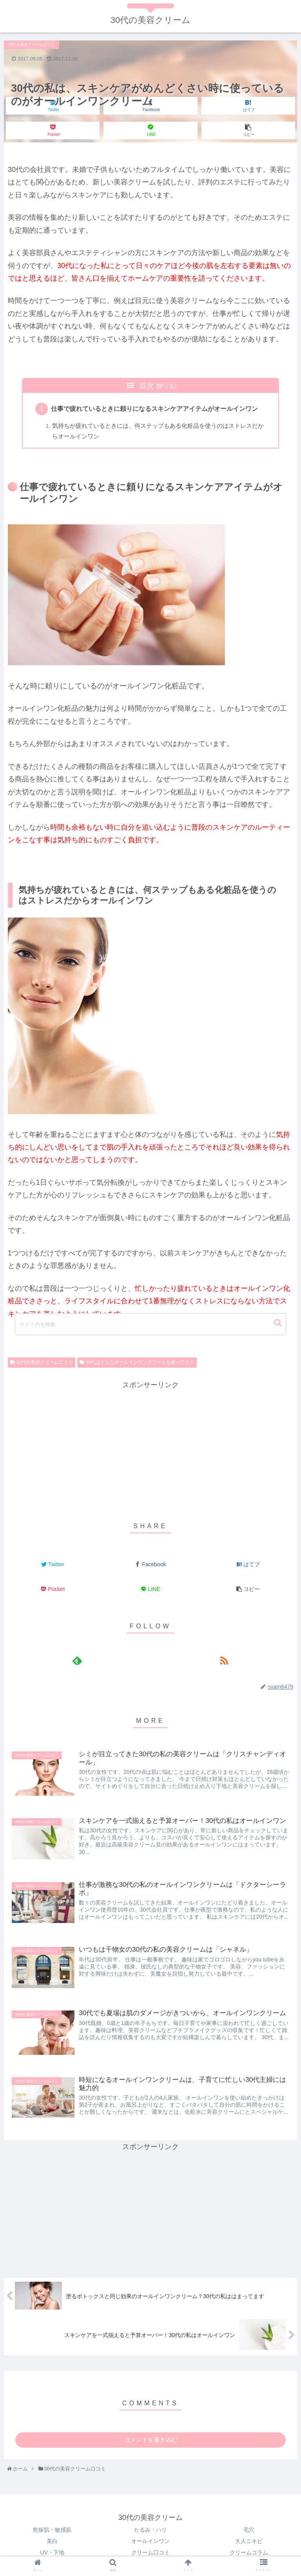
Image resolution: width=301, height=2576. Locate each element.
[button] (278, 1322)
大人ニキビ (249, 2542)
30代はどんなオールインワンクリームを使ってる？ (139, 1363)
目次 (147, 386)
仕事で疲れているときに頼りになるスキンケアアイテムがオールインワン (154, 409)
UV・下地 (52, 2553)
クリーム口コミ (150, 2553)
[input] (150, 1324)
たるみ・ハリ (150, 2531)
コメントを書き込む (150, 2440)
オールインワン (150, 2542)
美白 (52, 2542)
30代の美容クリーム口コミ (44, 1363)
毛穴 (248, 2531)
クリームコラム (249, 2553)
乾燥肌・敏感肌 (52, 2531)
